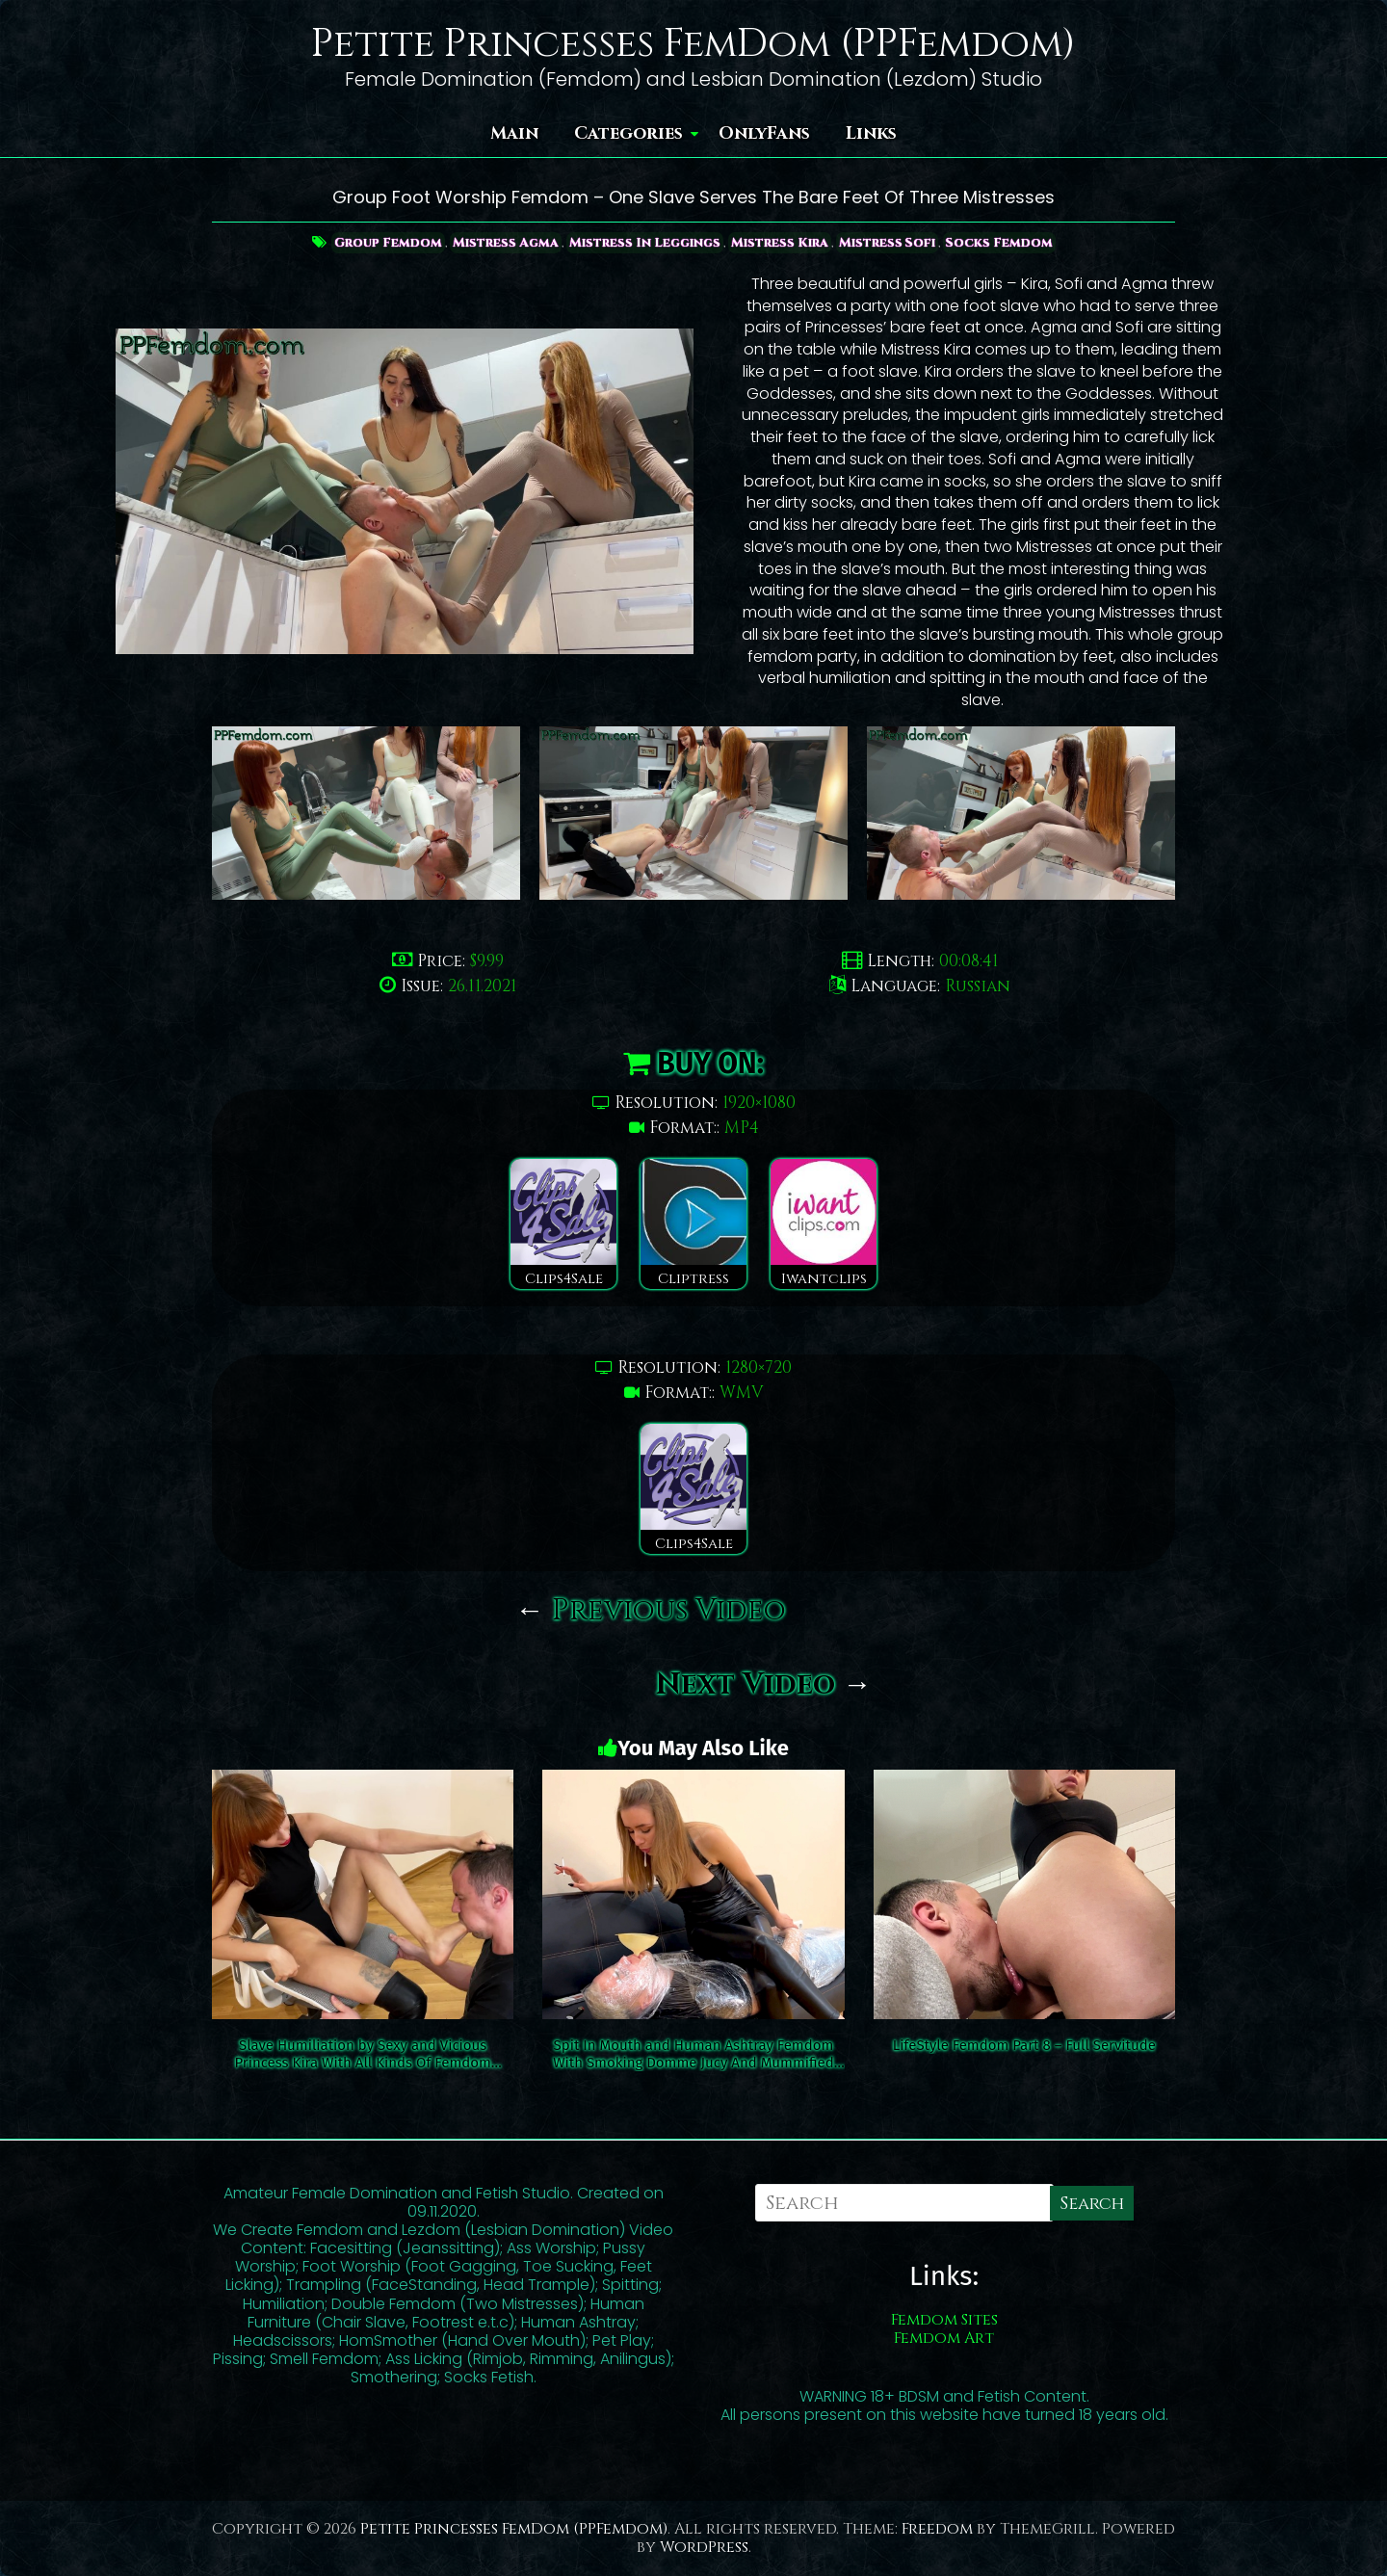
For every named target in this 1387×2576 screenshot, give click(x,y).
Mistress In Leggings (644, 242)
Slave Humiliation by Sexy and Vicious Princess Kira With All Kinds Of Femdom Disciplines (362, 2054)
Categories (628, 133)
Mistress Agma (502, 242)
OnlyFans (764, 133)
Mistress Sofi (894, 242)
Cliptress (693, 1224)
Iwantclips (824, 1224)
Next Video (764, 1685)
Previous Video (650, 1610)
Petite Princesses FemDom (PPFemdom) (693, 44)
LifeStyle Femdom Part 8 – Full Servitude (1024, 2045)
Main (514, 133)
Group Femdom (380, 242)
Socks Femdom (1010, 242)
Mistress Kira (783, 242)
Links (871, 133)
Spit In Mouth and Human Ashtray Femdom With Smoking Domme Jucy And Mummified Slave (693, 2054)
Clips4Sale (563, 1224)
